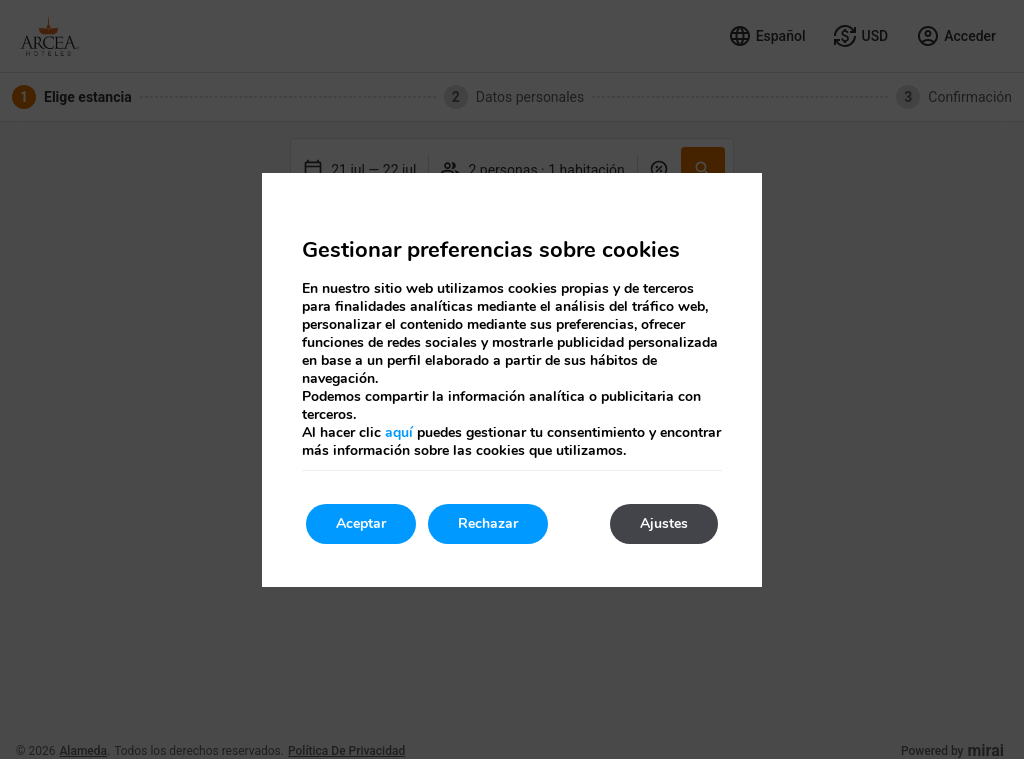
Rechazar (488, 523)
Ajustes (664, 523)
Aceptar (361, 523)
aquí (399, 432)
